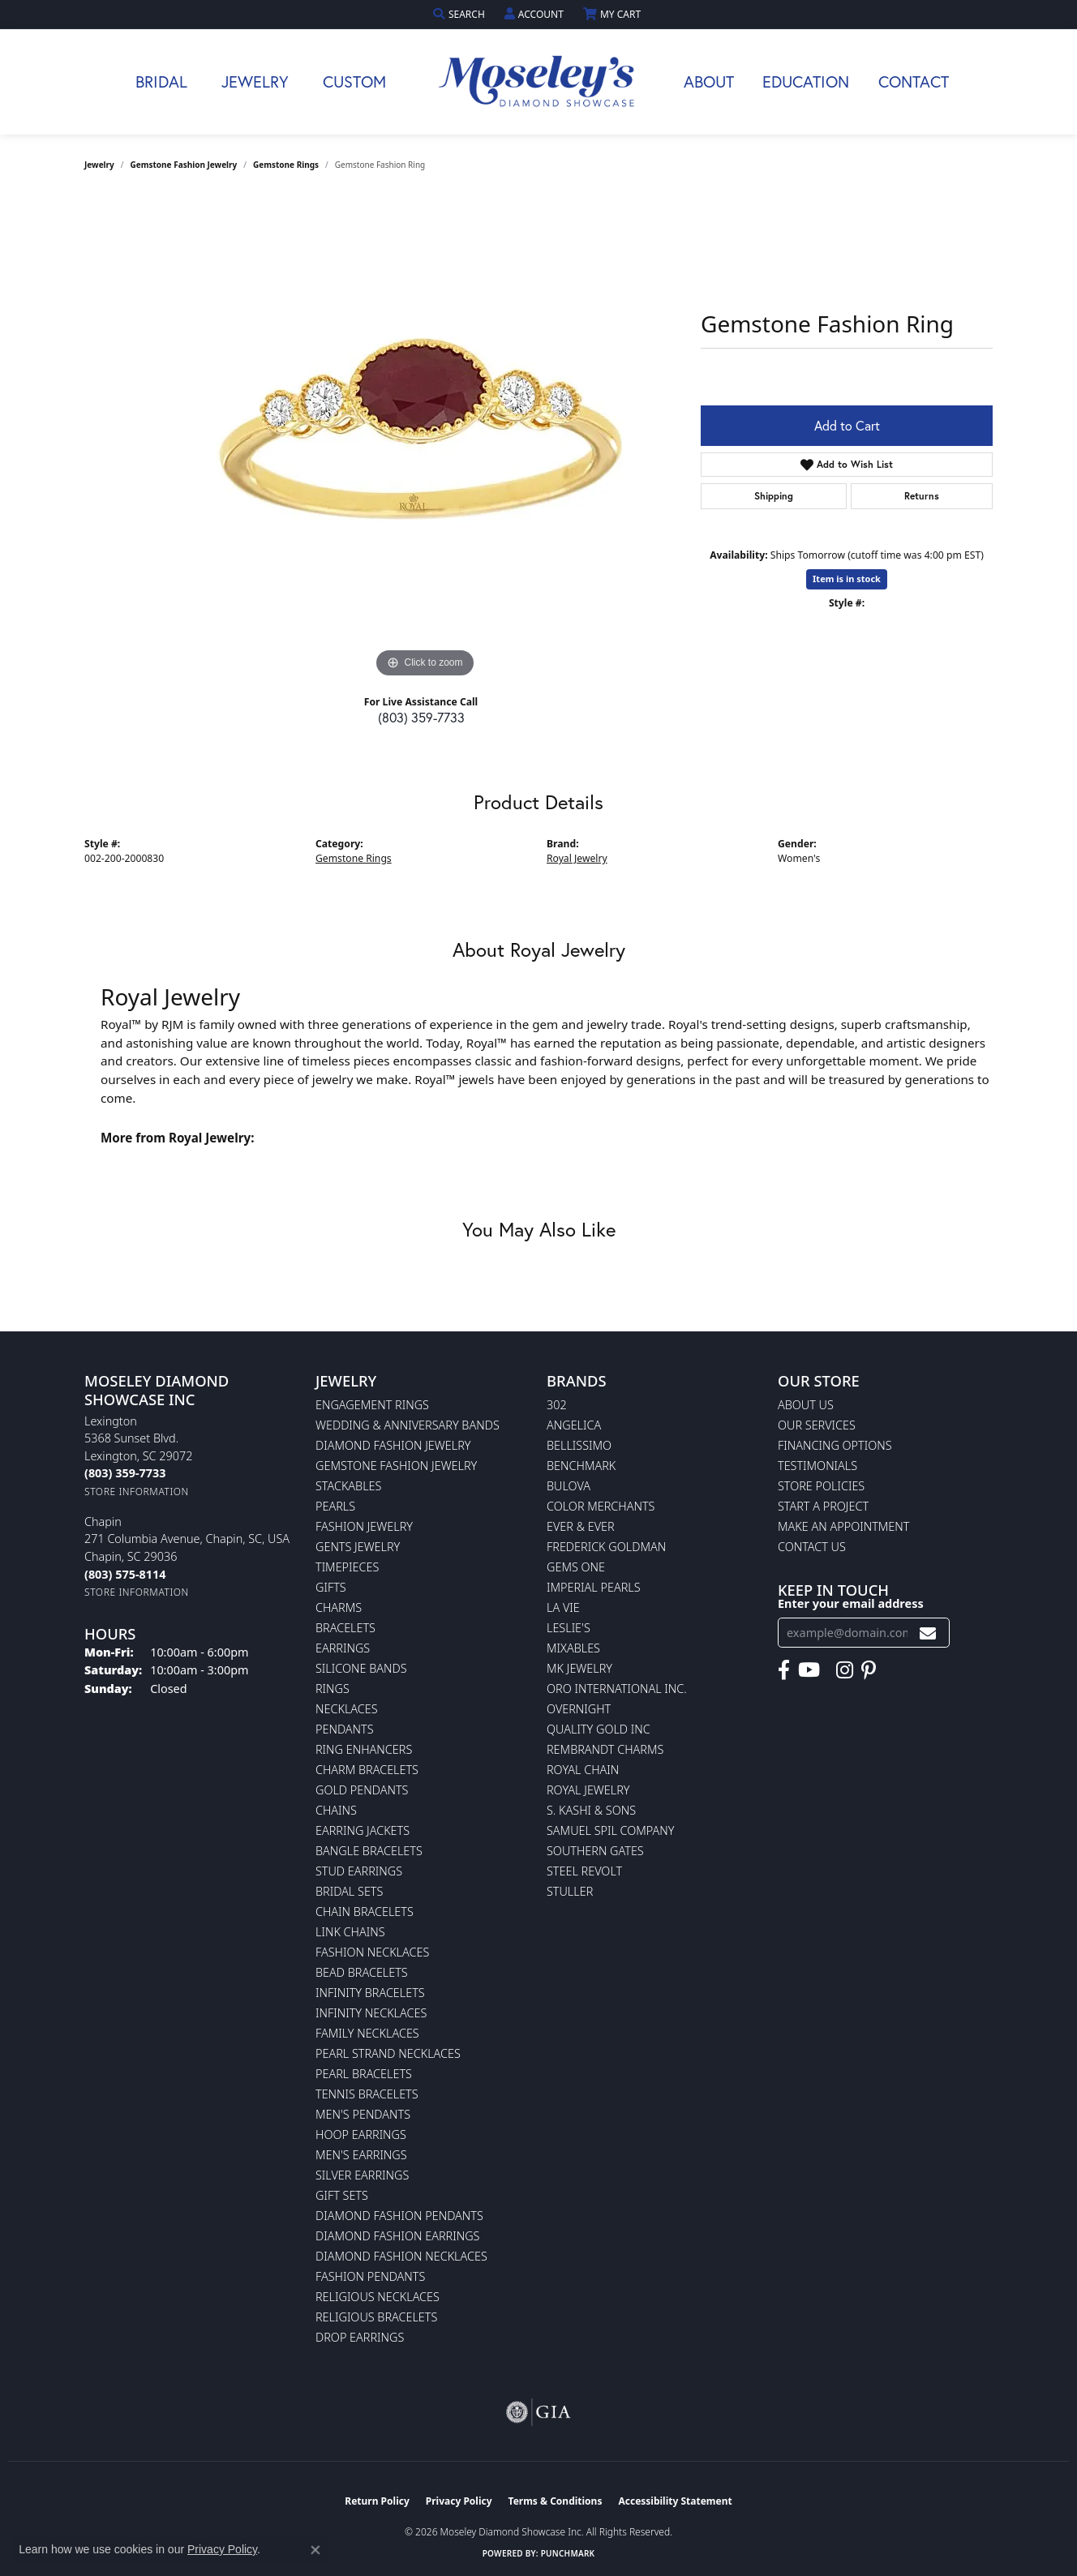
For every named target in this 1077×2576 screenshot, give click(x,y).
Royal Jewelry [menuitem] (588, 1790)
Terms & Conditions (555, 2501)
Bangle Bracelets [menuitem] (369, 1850)
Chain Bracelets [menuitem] (364, 1911)
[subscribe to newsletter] (928, 1632)
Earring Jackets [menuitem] (362, 1830)
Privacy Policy (459, 2501)
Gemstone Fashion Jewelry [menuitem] (396, 1465)
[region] (425, 438)
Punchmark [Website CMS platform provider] (568, 2553)
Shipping (773, 496)
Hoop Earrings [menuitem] (360, 2134)
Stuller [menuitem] (570, 1891)
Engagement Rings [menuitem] (372, 1404)
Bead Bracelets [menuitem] (361, 1972)
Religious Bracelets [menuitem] (376, 2317)
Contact (913, 81)
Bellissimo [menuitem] (579, 1445)
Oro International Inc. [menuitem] (617, 1688)
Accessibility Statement (675, 2501)
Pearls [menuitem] (335, 1506)
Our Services (817, 1425)
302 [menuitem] (557, 1404)
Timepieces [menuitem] (347, 1567)
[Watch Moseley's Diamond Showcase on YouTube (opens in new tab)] (809, 1670)
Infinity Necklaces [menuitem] (371, 2013)
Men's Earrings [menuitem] (361, 2154)
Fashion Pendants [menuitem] (370, 2276)
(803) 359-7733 (421, 717)
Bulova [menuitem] (568, 1486)
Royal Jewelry (577, 858)
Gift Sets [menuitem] (341, 2195)
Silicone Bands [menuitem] (361, 1668)
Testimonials (817, 1465)
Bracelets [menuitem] (345, 1627)
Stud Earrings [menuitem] (358, 1871)
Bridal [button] (161, 81)
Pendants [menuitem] (344, 1729)
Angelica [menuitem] (574, 1425)
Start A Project (823, 1506)
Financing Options (835, 1445)
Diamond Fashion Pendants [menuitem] (399, 2215)
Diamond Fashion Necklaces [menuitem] (401, 2256)
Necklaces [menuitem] (346, 1709)
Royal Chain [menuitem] (583, 1769)
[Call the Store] (124, 1473)
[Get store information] (136, 1491)
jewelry (99, 164)
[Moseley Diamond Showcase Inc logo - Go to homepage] (538, 82)
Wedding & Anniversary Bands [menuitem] (407, 1425)
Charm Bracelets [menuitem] (366, 1769)
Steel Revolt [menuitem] (584, 1871)
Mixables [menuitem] (573, 1648)
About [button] (709, 81)
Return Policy (377, 2501)
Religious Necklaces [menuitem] (377, 2296)
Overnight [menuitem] (579, 1709)
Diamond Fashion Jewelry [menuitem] (392, 1445)
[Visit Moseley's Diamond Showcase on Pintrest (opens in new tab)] (868, 1670)
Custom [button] (354, 81)
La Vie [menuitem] (563, 1607)
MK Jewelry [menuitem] (579, 1668)
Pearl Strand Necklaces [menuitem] (388, 2053)
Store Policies (821, 1486)
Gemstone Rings (286, 164)
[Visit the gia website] (538, 2412)
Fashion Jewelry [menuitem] (364, 1526)
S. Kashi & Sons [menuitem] (591, 1810)
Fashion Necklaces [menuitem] (372, 1952)
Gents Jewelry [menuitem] (357, 1546)
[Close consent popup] (315, 2550)
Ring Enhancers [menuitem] (363, 1749)
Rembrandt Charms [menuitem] (605, 1749)
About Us (806, 1404)
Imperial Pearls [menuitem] (594, 1587)
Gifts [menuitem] (330, 1587)
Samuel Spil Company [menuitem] (611, 1830)
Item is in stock (847, 578)
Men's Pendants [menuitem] (362, 2114)
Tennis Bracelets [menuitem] (366, 2094)
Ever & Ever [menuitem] (581, 1526)
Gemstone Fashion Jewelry (184, 164)
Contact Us (812, 1546)
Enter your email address (851, 1603)
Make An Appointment (843, 1526)
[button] (460, 14)
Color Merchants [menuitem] (600, 1506)
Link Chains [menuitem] (350, 1932)
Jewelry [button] (255, 81)
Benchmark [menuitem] (581, 1465)
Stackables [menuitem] (348, 1486)
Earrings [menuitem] (342, 1648)
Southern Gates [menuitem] (595, 1850)
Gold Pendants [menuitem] (361, 1790)
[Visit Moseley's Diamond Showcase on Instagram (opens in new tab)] (844, 1670)
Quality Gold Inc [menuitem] (598, 1729)
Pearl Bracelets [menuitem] (363, 2073)
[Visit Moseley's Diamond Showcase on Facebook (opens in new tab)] (784, 1670)
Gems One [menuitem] (576, 1567)
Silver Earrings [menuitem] (362, 2175)
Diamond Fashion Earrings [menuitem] (397, 2236)
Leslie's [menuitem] (568, 1627)
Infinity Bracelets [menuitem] (370, 1992)
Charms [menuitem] (338, 1607)
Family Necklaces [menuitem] (367, 2033)
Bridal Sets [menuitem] (349, 1891)
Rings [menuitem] (332, 1688)
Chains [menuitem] (336, 1810)
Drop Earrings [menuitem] (359, 2337)
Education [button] (805, 81)
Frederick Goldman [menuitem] (606, 1546)
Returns (921, 496)
